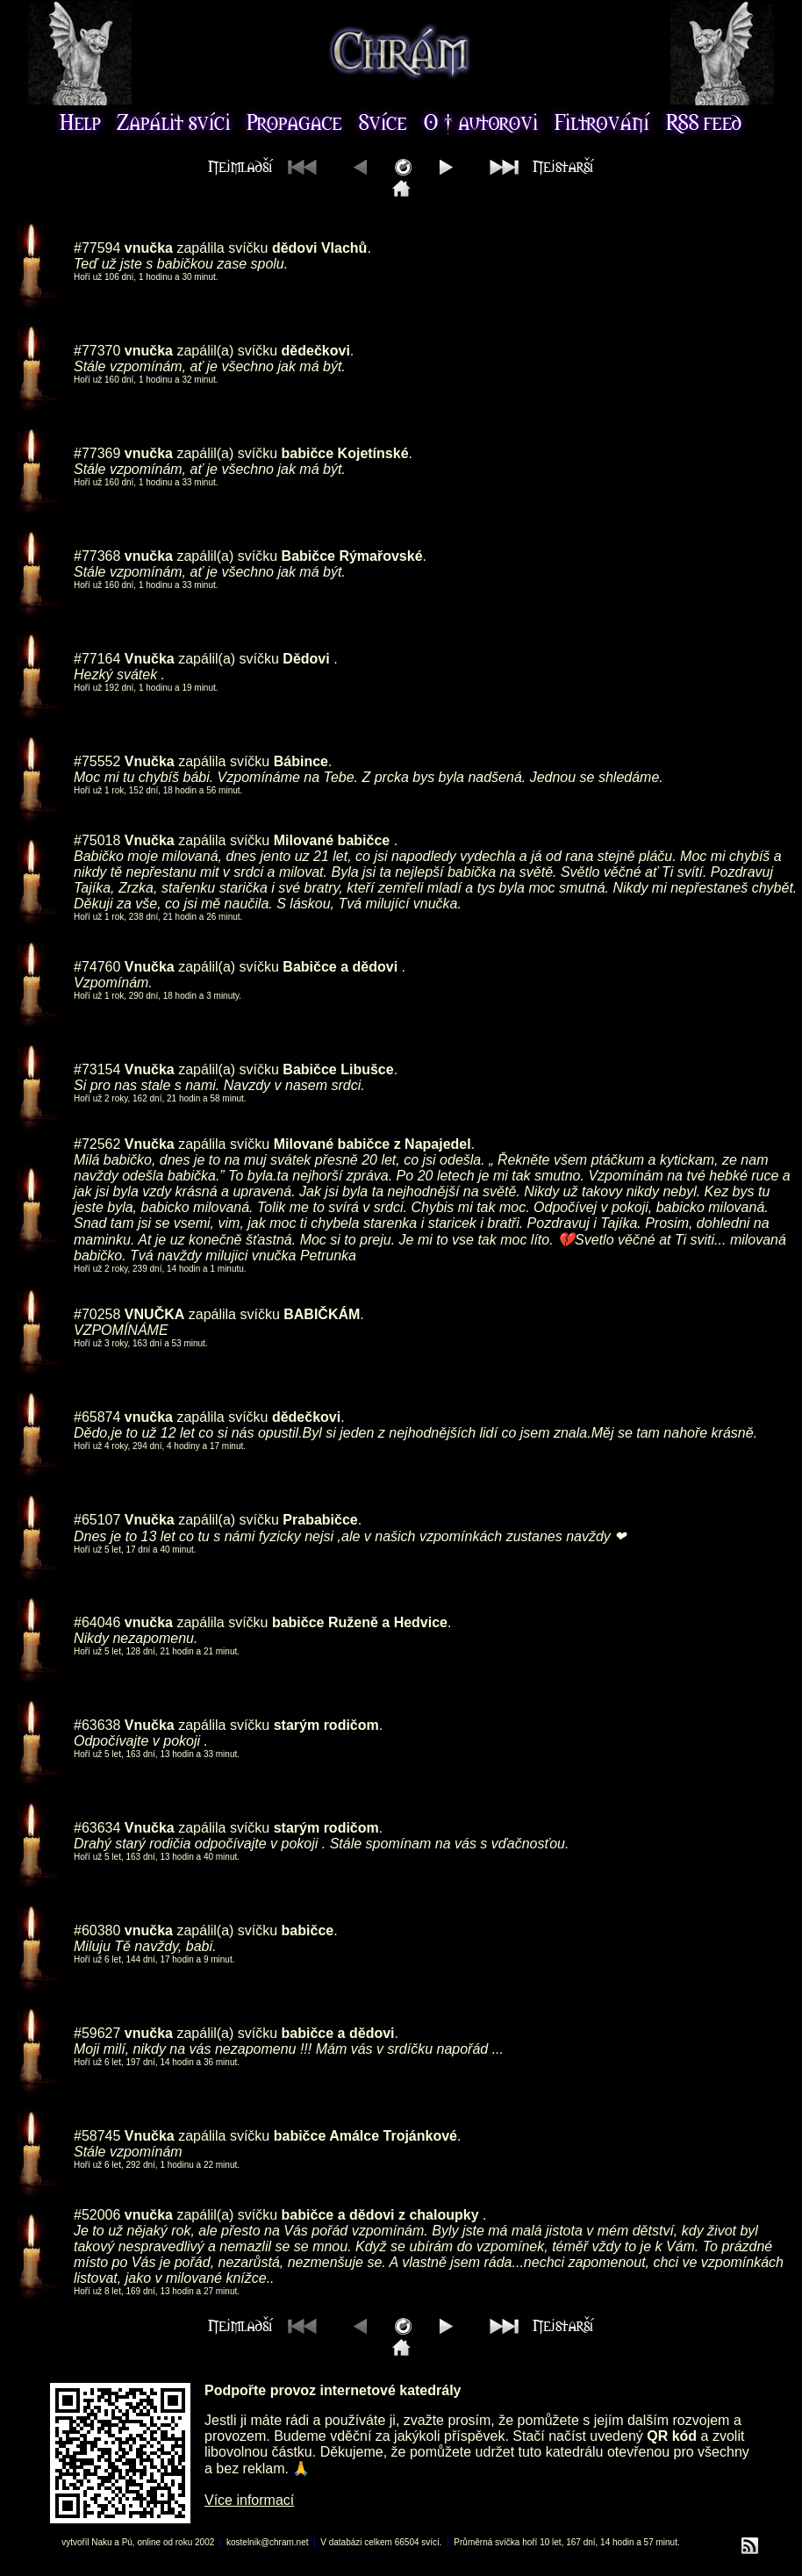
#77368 (97, 556)
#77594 (97, 247)
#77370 (97, 350)
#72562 (97, 1144)
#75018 (97, 840)
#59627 (97, 2033)
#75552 (97, 761)
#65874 (97, 1417)
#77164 (97, 658)
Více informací (249, 2500)
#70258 (97, 1314)
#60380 (97, 1930)
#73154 (97, 1069)
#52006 (97, 2214)
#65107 (97, 1519)
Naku (101, 2542)
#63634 (97, 1827)
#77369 (97, 453)
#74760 (97, 966)
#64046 (97, 1622)
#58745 (97, 2135)
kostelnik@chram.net (267, 2542)
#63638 (97, 1725)
